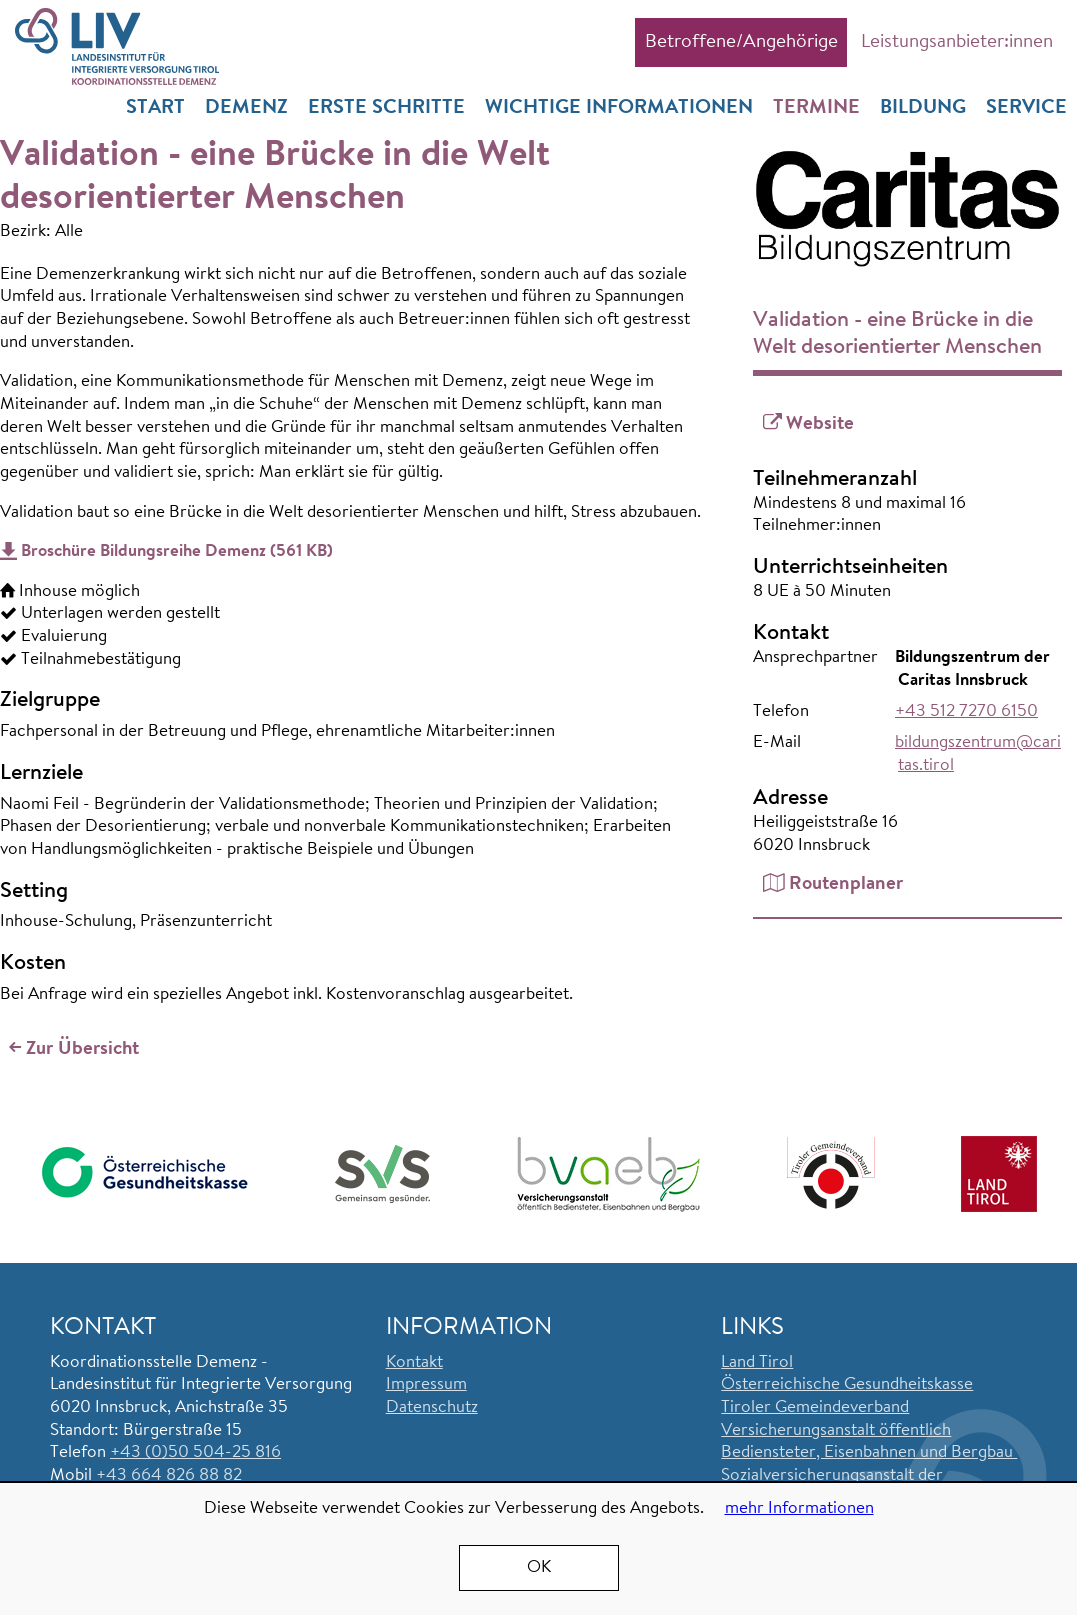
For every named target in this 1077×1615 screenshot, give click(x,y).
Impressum (426, 1385)
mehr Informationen (799, 1508)
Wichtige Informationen (619, 108)
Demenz (246, 108)
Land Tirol (757, 1362)
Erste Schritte (386, 108)
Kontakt (414, 1362)
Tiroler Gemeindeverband (815, 1407)
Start (155, 108)
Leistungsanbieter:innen (957, 42)
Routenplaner (846, 884)
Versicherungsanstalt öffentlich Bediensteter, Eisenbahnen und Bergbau (869, 1442)
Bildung (923, 108)
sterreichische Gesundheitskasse (854, 1385)
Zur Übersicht (82, 1050)
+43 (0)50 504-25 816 (195, 1453)
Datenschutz (432, 1407)
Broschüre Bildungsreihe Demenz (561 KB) (177, 552)
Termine (816, 108)
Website (820, 424)
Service (1026, 108)
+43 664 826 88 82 (169, 1475)
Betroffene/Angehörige (741, 42)
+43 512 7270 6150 (966, 711)
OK (539, 1567)
